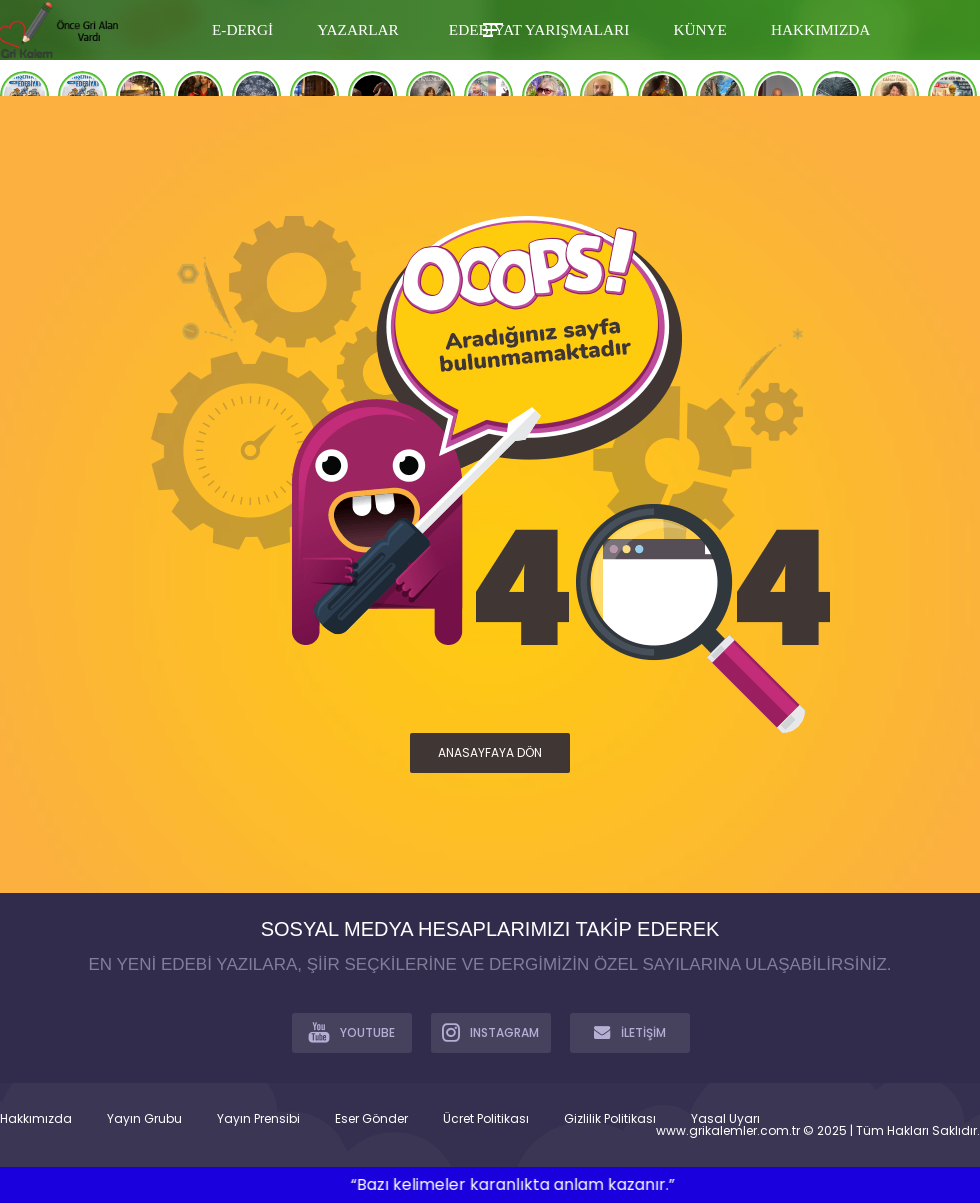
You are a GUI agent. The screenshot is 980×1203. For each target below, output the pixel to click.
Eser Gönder (371, 1119)
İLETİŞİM (630, 1032)
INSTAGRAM (490, 1032)
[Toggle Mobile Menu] (490, 28)
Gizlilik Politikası (610, 1119)
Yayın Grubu (144, 1119)
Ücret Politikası (486, 1119)
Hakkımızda (36, 1119)
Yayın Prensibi (258, 1119)
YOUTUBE (351, 1032)
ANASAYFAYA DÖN (490, 752)
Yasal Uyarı (725, 1119)
